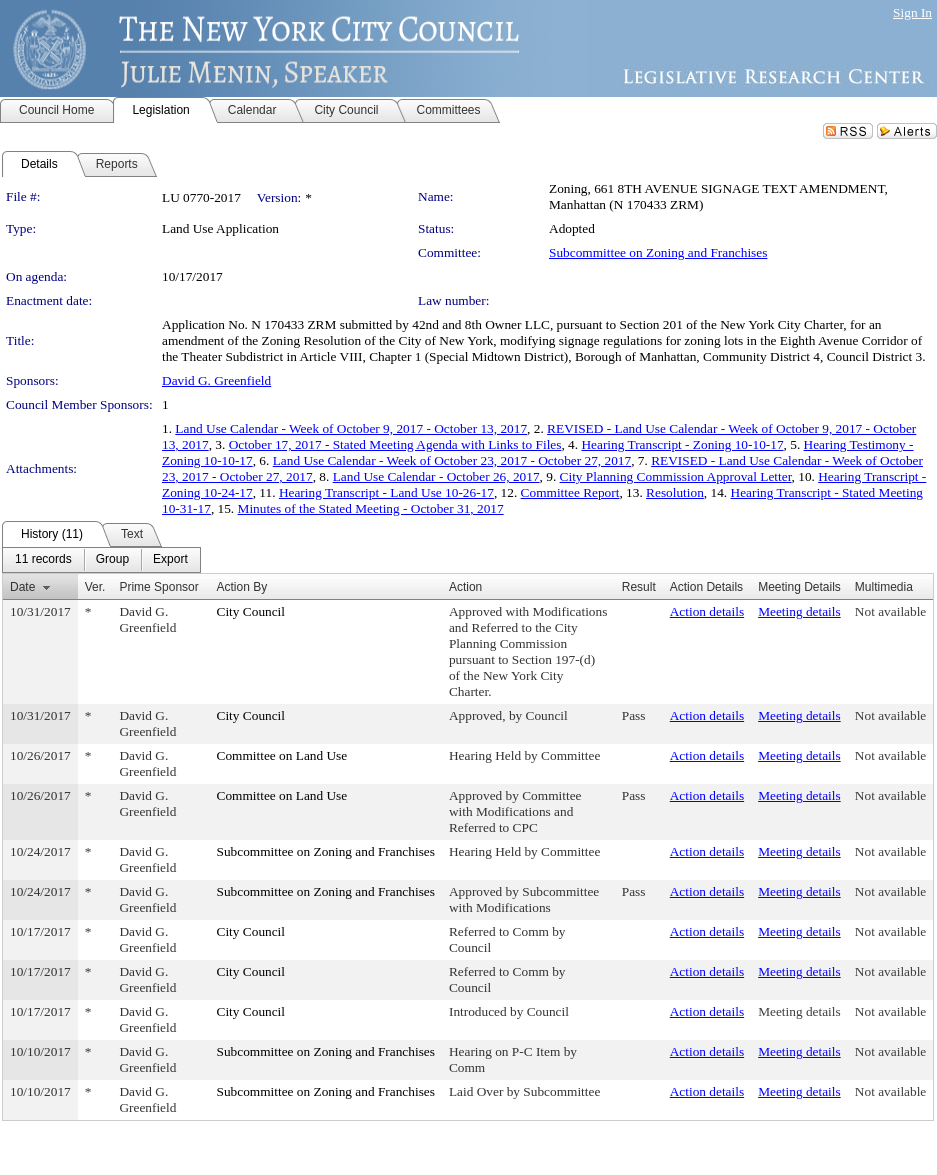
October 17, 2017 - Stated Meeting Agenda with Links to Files (395, 444)
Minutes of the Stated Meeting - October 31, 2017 (371, 508)
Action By (242, 587)
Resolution (675, 492)
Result (639, 587)
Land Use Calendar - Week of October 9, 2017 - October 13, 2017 (351, 428)
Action (465, 587)
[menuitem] (43, 560)
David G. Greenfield (216, 380)
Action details (707, 611)
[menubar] (101, 560)
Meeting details (799, 611)
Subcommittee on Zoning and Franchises (658, 252)
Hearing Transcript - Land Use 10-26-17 (386, 492)
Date (22, 587)
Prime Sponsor (158, 587)
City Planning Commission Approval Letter (676, 476)
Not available (890, 611)
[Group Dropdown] (112, 560)
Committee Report (570, 492)
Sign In (912, 12)
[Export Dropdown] (170, 560)
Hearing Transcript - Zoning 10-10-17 (682, 444)
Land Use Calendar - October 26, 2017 (436, 476)
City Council (251, 611)
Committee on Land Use (282, 755)
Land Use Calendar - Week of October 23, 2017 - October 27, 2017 (452, 460)
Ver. (95, 587)
